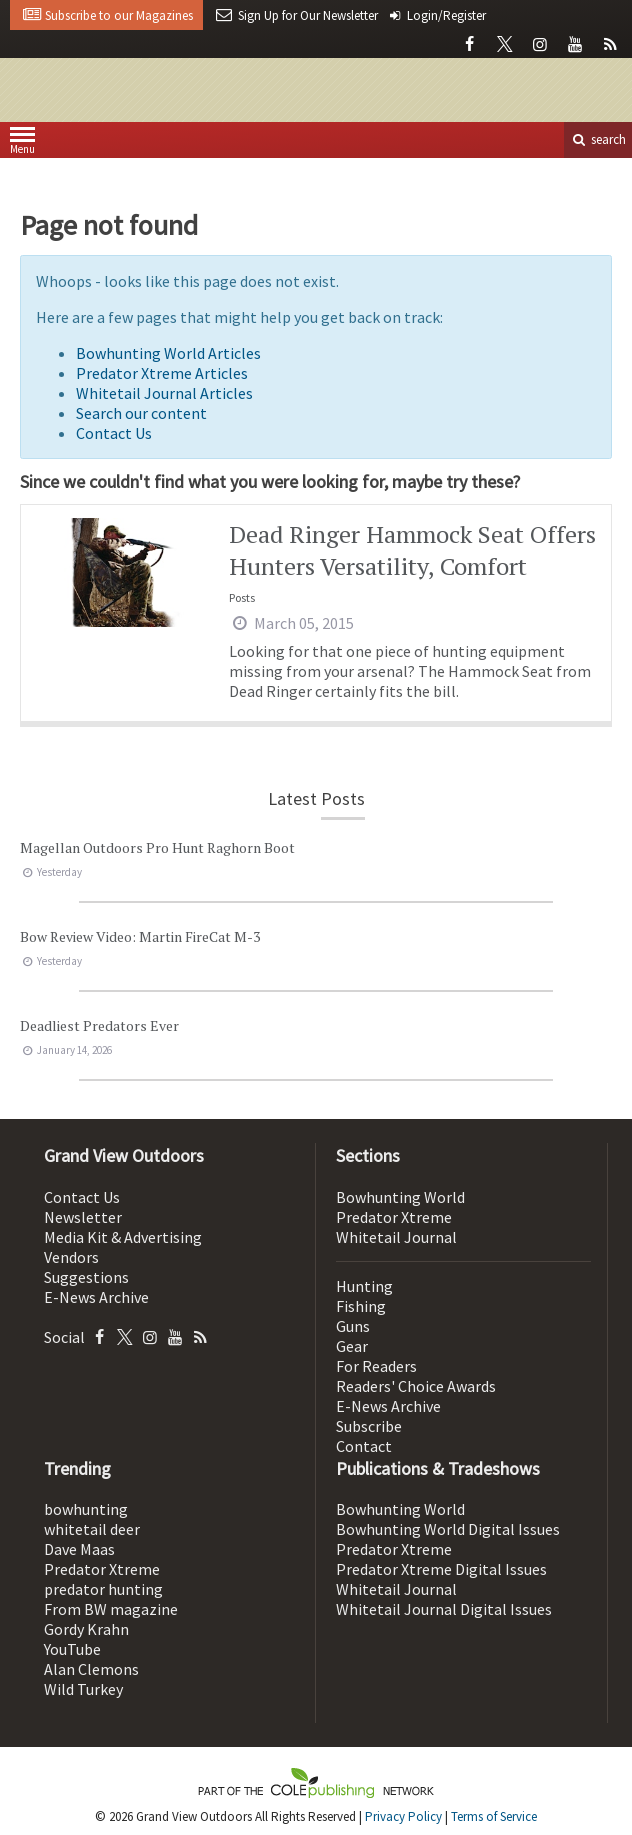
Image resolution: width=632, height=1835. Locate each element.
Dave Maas (79, 1549)
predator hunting (103, 1589)
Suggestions (86, 1277)
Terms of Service (494, 1816)
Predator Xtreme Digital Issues (441, 1569)
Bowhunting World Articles (168, 353)
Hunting (364, 1286)
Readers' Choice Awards (416, 1386)
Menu (22, 144)
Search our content (141, 413)
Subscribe (369, 1426)
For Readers (376, 1366)
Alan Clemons (91, 1669)
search (598, 139)
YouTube (72, 1649)
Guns (353, 1326)
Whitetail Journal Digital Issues (444, 1609)
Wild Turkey (83, 1689)
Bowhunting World (400, 1197)
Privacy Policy (403, 1816)
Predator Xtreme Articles (162, 373)
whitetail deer (92, 1529)
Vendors (71, 1257)
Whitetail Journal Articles (164, 393)
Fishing (361, 1306)
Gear (352, 1346)
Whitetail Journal (396, 1237)
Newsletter (83, 1217)
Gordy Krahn (86, 1629)
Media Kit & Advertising (123, 1237)
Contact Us (114, 433)
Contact (364, 1446)
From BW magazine (111, 1609)
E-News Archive (96, 1297)
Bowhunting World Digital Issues (448, 1529)
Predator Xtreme (394, 1217)
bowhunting (86, 1509)
